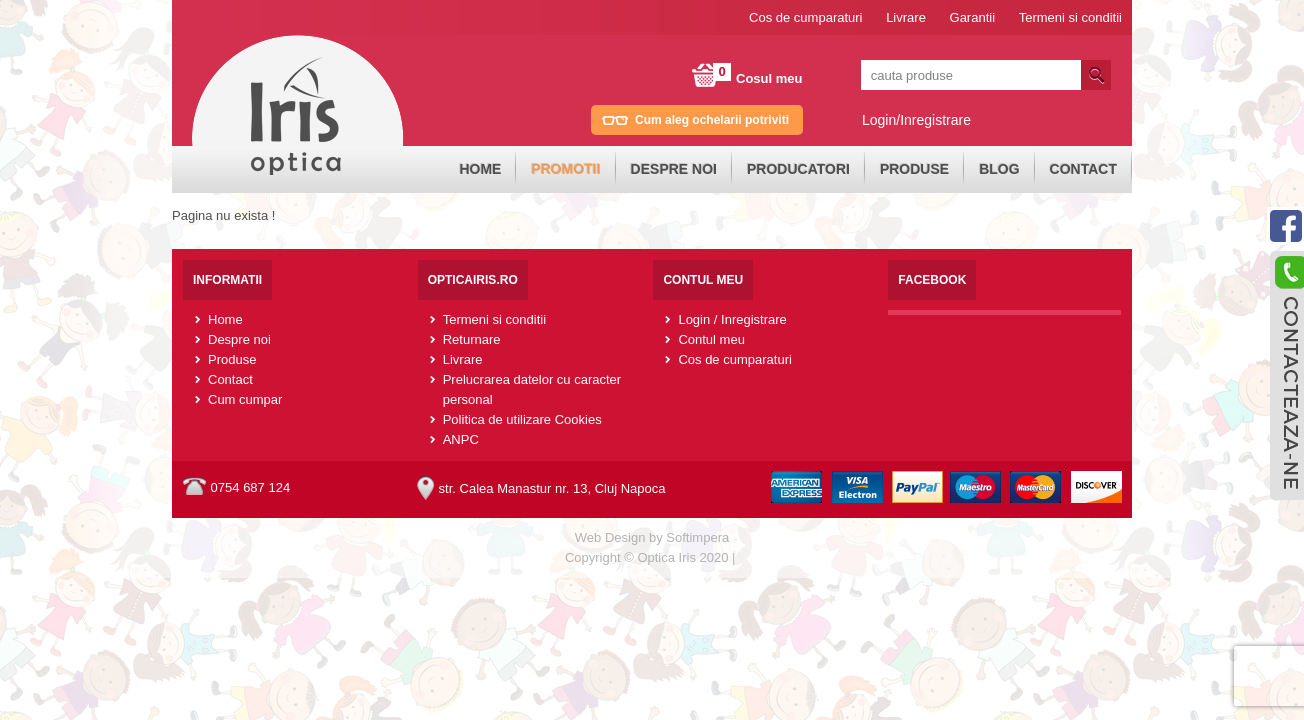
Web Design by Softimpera (652, 537)
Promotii (565, 169)
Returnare (472, 339)
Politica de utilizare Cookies (522, 419)
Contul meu (711, 339)
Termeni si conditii (1070, 17)
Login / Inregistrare (732, 319)
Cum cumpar (245, 399)
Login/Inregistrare (916, 120)
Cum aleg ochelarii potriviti (712, 120)
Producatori (798, 169)
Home (480, 169)
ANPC (461, 439)
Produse (914, 169)
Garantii (973, 17)
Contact (1083, 169)
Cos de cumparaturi (805, 17)
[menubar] (788, 169)
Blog (999, 169)
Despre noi (674, 169)
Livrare (906, 17)
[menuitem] (480, 169)
